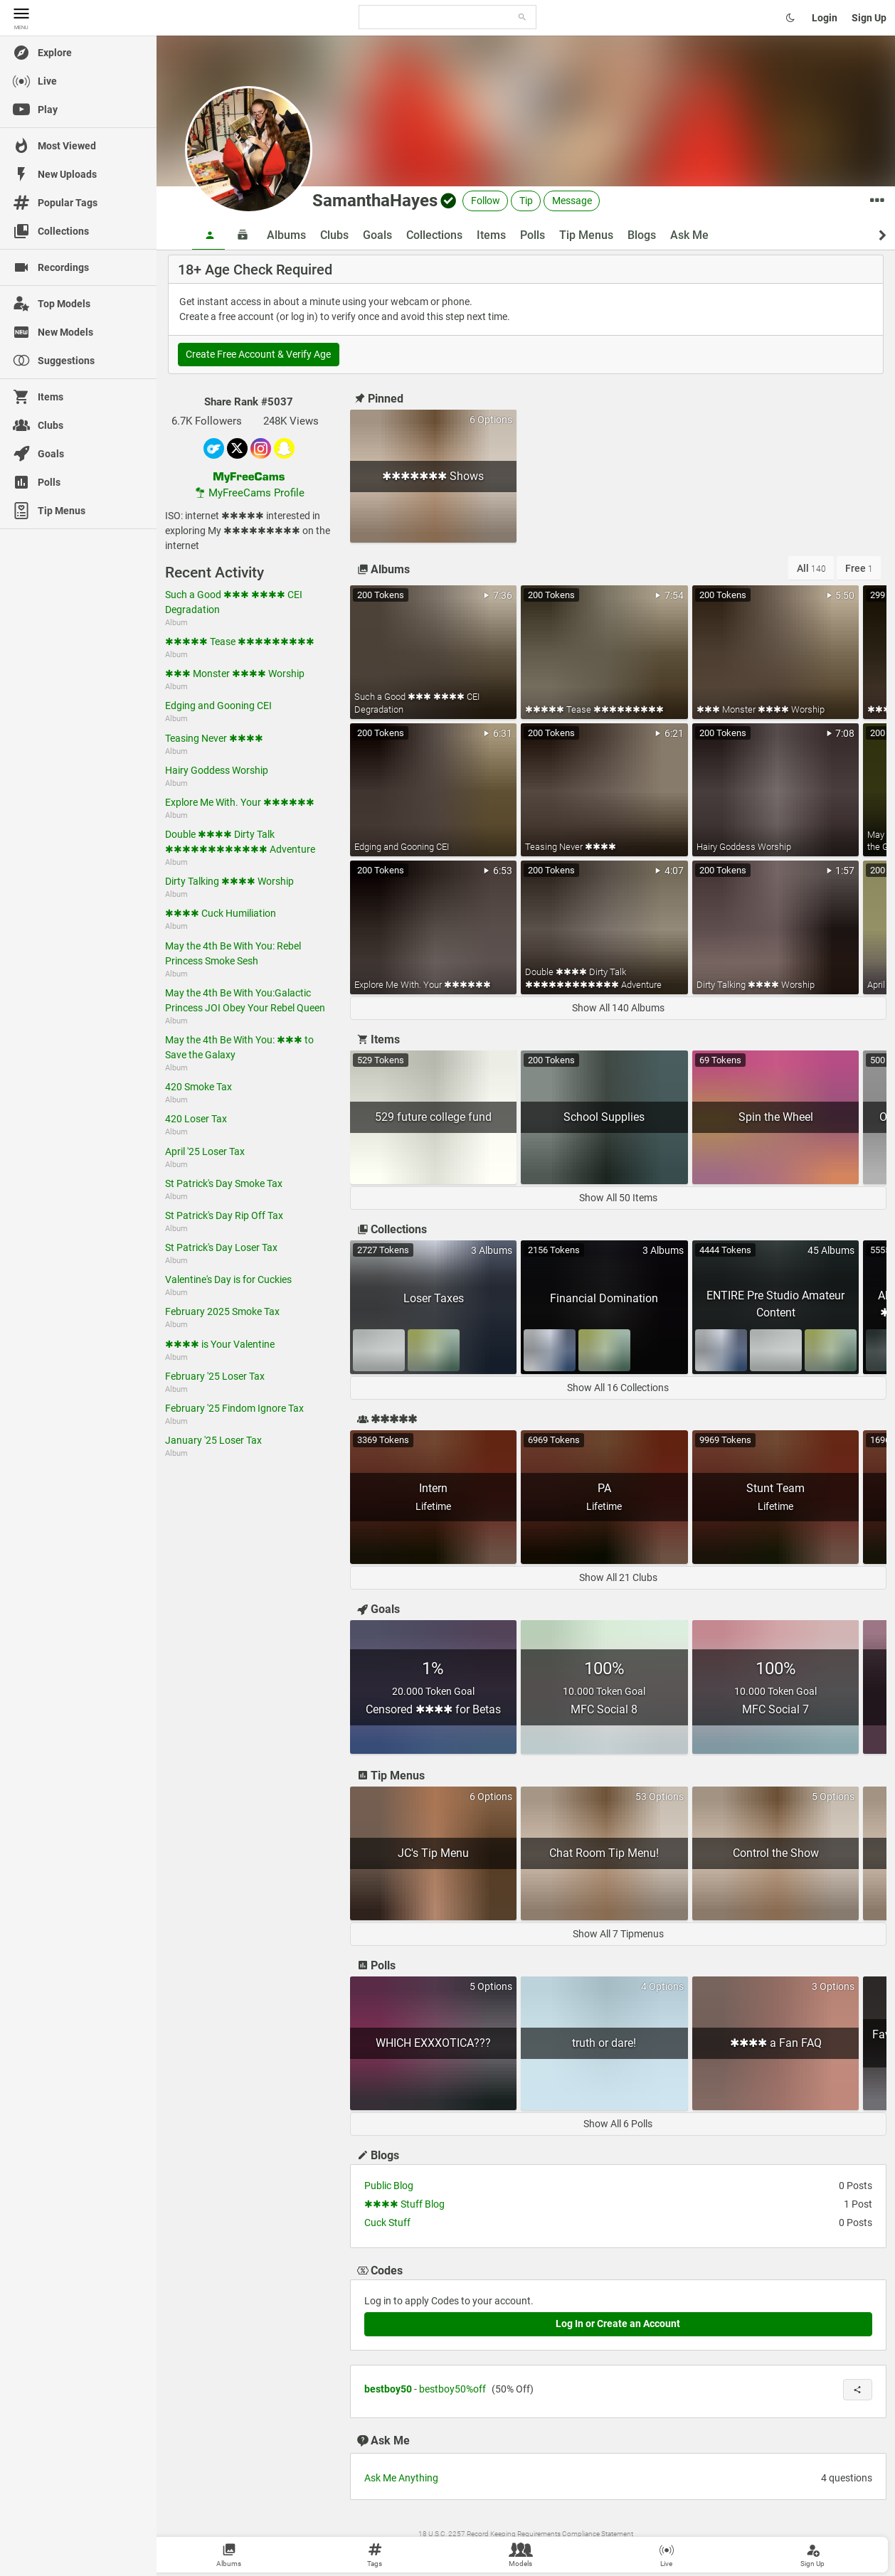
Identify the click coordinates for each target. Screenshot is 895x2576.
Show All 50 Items (618, 1197)
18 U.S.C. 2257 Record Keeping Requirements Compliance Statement (525, 2534)
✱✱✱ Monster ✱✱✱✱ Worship (234, 673)
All (811, 568)
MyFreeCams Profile (249, 492)
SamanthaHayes (375, 201)
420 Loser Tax (196, 1118)
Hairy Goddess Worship (216, 770)
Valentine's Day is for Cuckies (228, 1279)
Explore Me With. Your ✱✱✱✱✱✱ (239, 802)
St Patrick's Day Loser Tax (221, 1247)
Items (491, 235)
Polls (532, 235)
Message (572, 200)
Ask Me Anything (401, 2478)
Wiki (444, 2548)
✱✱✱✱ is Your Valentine (220, 1344)
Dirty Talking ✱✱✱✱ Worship (229, 881)
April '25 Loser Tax (205, 1151)
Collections (434, 235)
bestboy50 (388, 2389)
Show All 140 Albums (618, 1007)
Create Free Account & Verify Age (258, 354)
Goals (377, 235)
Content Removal (548, 2548)
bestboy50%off (452, 2389)
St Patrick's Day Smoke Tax (223, 1183)
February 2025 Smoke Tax (222, 1311)
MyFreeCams (601, 2548)
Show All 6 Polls (617, 2123)
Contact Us (498, 2548)
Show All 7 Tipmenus (618, 1933)
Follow (485, 200)
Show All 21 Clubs (618, 1577)
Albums (286, 235)
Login (824, 17)
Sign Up (869, 17)
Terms (466, 2548)
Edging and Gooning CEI (218, 705)
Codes (379, 2270)
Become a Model (653, 2548)
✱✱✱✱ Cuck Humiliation (220, 913)
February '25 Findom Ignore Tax (234, 1408)
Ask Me (689, 235)
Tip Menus (586, 235)
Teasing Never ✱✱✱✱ (214, 738)
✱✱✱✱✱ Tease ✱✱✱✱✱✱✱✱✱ (239, 641)
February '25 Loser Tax (215, 1376)
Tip (526, 200)
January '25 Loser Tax (213, 1440)
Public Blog (388, 2185)
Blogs (641, 235)
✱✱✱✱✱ (386, 1419)
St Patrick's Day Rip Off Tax (224, 1215)
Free (859, 568)
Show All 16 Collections (618, 1387)
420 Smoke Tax (198, 1086)
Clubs (334, 235)
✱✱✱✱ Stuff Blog (404, 2204)
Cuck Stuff (387, 2222)
